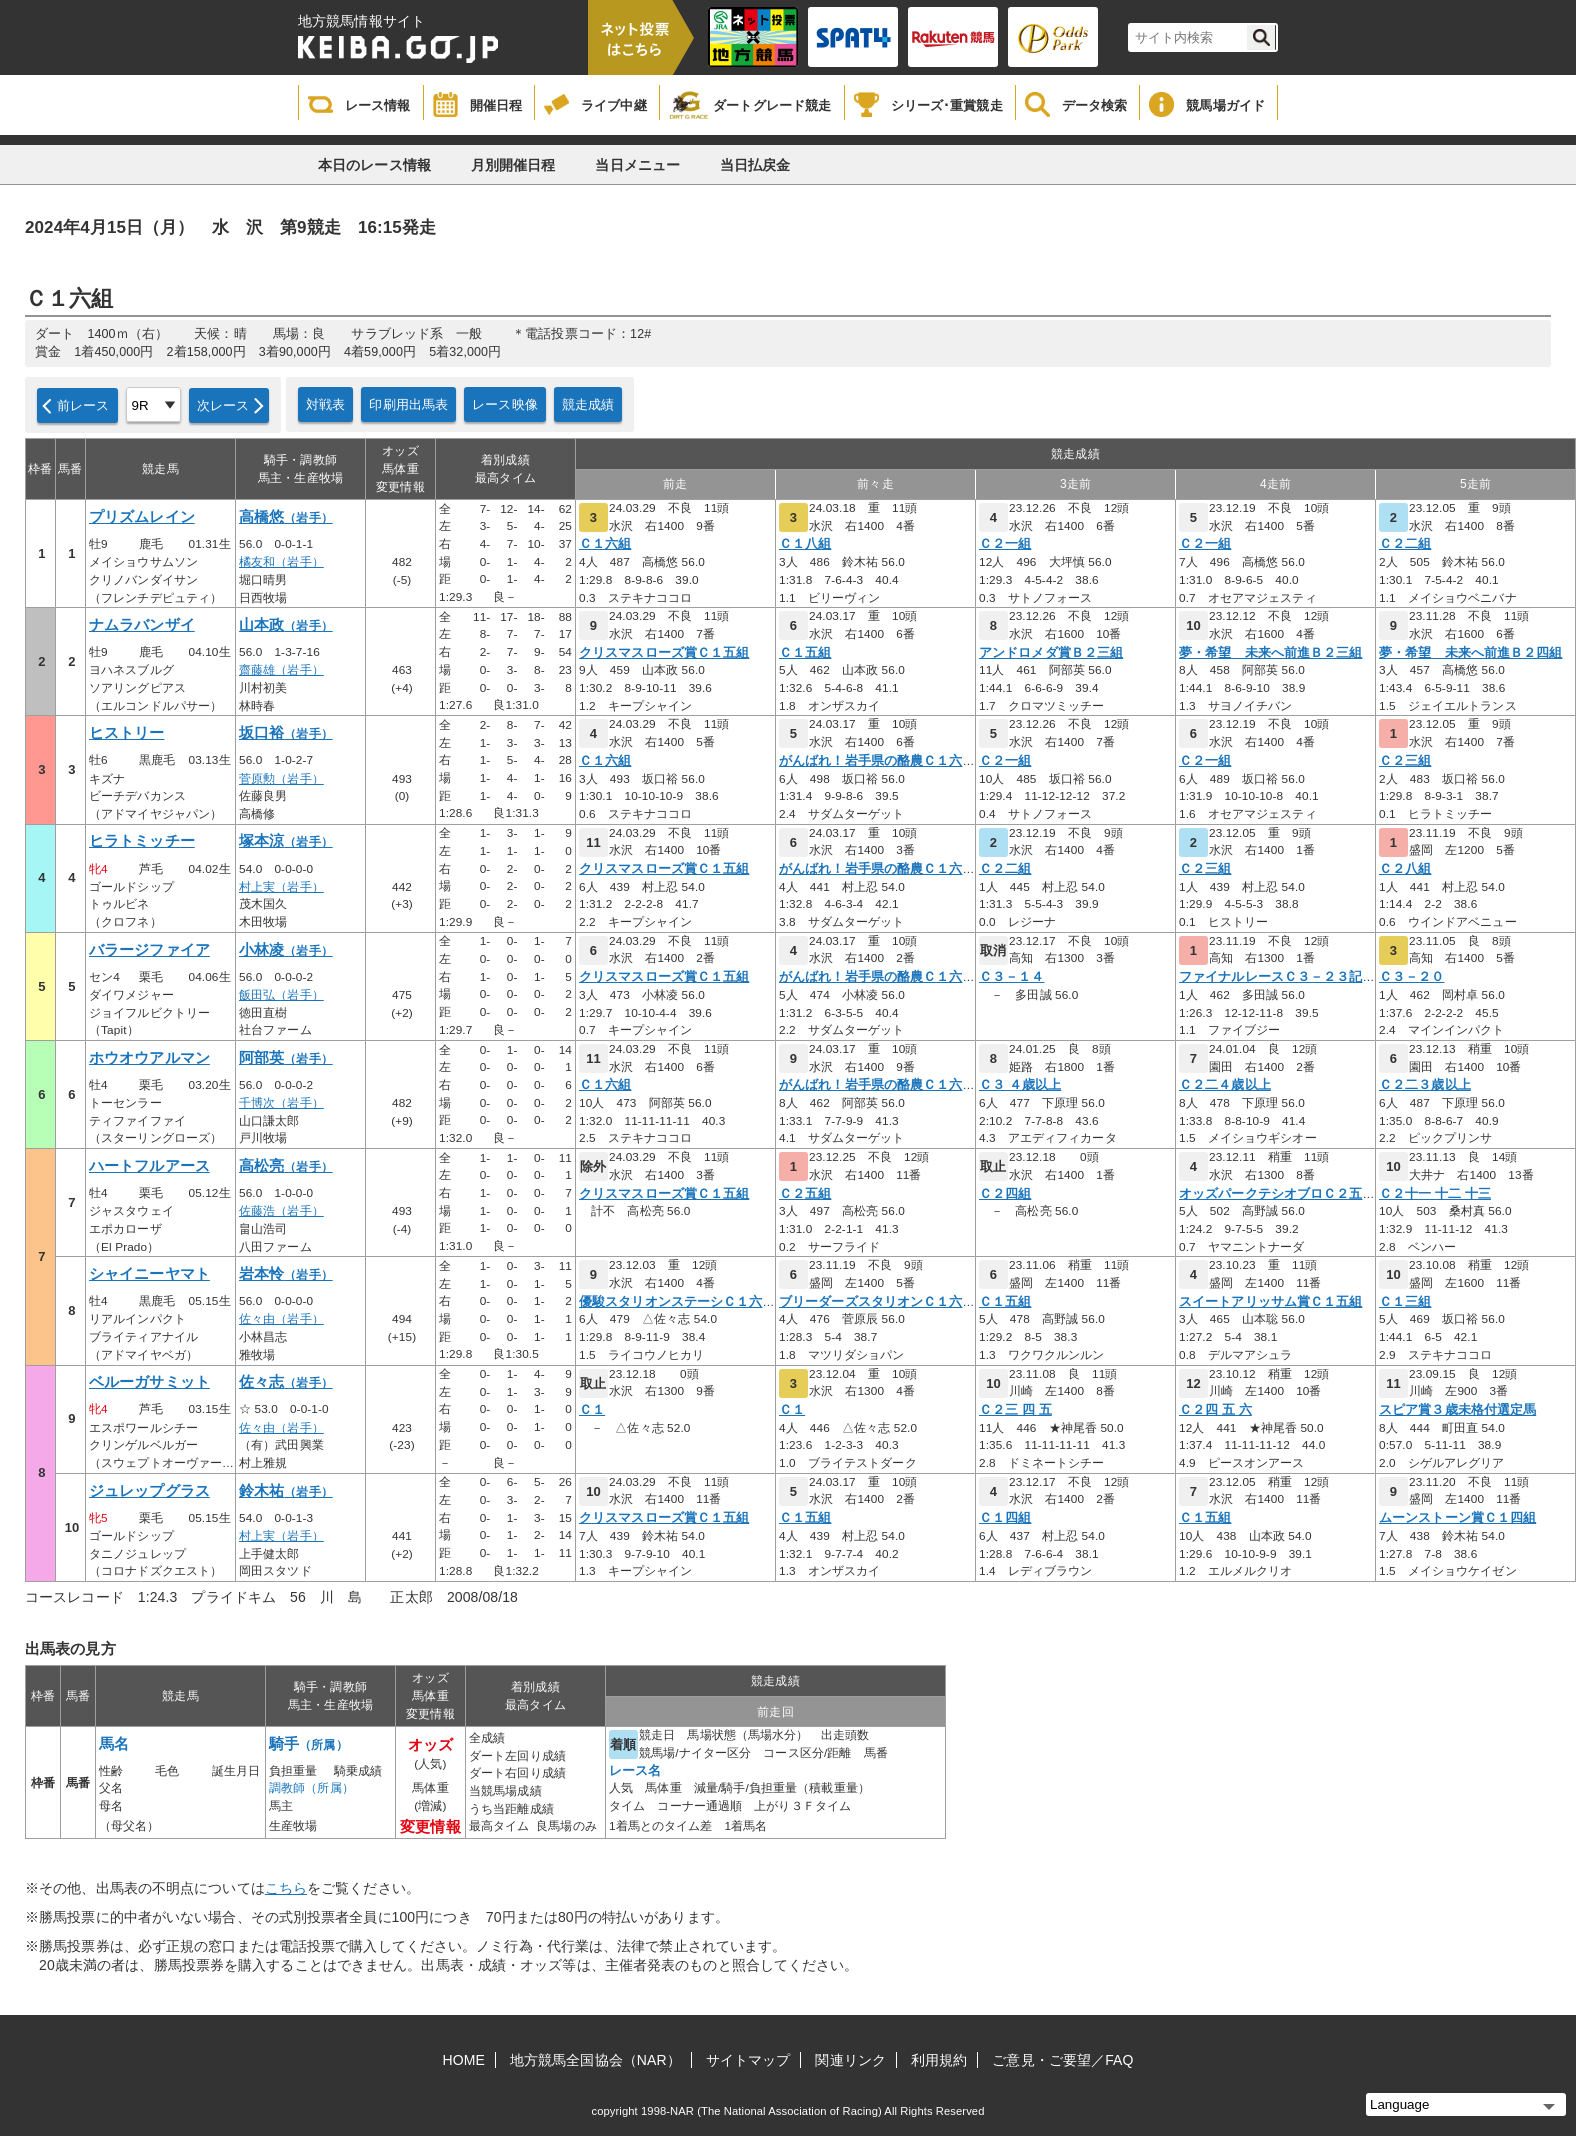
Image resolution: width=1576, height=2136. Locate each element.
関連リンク (850, 2060)
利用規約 (939, 2060)
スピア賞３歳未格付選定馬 (1457, 1410)
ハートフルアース (149, 1166)
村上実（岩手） (281, 887)
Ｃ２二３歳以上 (1425, 1085)
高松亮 (286, 1166)
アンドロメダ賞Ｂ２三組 (1051, 653)
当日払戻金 (755, 165)
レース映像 (505, 404)
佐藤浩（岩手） (281, 1211)
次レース (223, 405)
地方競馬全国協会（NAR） (595, 2060)
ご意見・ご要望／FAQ (1062, 2060)
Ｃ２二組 (1405, 544)
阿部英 (286, 1058)
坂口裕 (286, 733)
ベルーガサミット (149, 1382)
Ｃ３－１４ (1012, 977)
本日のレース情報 (374, 165)
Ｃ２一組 (1005, 544)
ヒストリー (127, 733)
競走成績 (588, 404)
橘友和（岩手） (281, 562)
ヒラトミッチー (142, 841)
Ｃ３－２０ (1412, 977)
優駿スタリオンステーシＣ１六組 (677, 1302)
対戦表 (325, 404)
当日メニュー (637, 165)
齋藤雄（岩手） (281, 670)
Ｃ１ (592, 1410)
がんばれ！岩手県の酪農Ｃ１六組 (877, 761)
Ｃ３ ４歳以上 (1020, 1085)
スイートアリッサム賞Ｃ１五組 (1270, 1302)
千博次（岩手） (281, 1103)
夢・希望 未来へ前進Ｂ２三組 (1270, 653)
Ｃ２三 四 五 (1015, 1410)
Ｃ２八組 (1405, 869)
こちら (286, 1888)
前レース (83, 405)
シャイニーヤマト (149, 1274)
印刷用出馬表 (408, 404)
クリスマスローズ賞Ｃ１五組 (664, 653)
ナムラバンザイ (142, 625)
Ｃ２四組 (1005, 1194)
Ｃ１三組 (1405, 1302)
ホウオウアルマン (149, 1058)
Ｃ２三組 (1405, 761)
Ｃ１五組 (805, 653)
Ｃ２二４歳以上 (1225, 1085)
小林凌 (286, 950)
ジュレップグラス (149, 1491)
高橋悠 (286, 517)
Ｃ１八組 (805, 544)
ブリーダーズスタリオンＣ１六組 (877, 1302)
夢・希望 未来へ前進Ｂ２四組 (1470, 653)
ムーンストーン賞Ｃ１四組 (1457, 1518)
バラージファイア (149, 950)
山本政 (286, 625)
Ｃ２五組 (805, 1194)
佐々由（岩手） (281, 1319)
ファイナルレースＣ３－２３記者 (1277, 977)
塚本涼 (286, 841)
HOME (464, 2060)
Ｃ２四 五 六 (1215, 1410)
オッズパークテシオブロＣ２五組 (1277, 1194)
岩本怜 (286, 1274)
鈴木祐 (286, 1491)
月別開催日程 (513, 165)
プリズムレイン (142, 517)
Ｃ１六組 (605, 544)
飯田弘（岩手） (281, 995)
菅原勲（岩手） (281, 779)
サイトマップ (748, 2060)
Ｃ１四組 (1005, 1518)
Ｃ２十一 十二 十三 (1435, 1194)
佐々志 (286, 1382)
